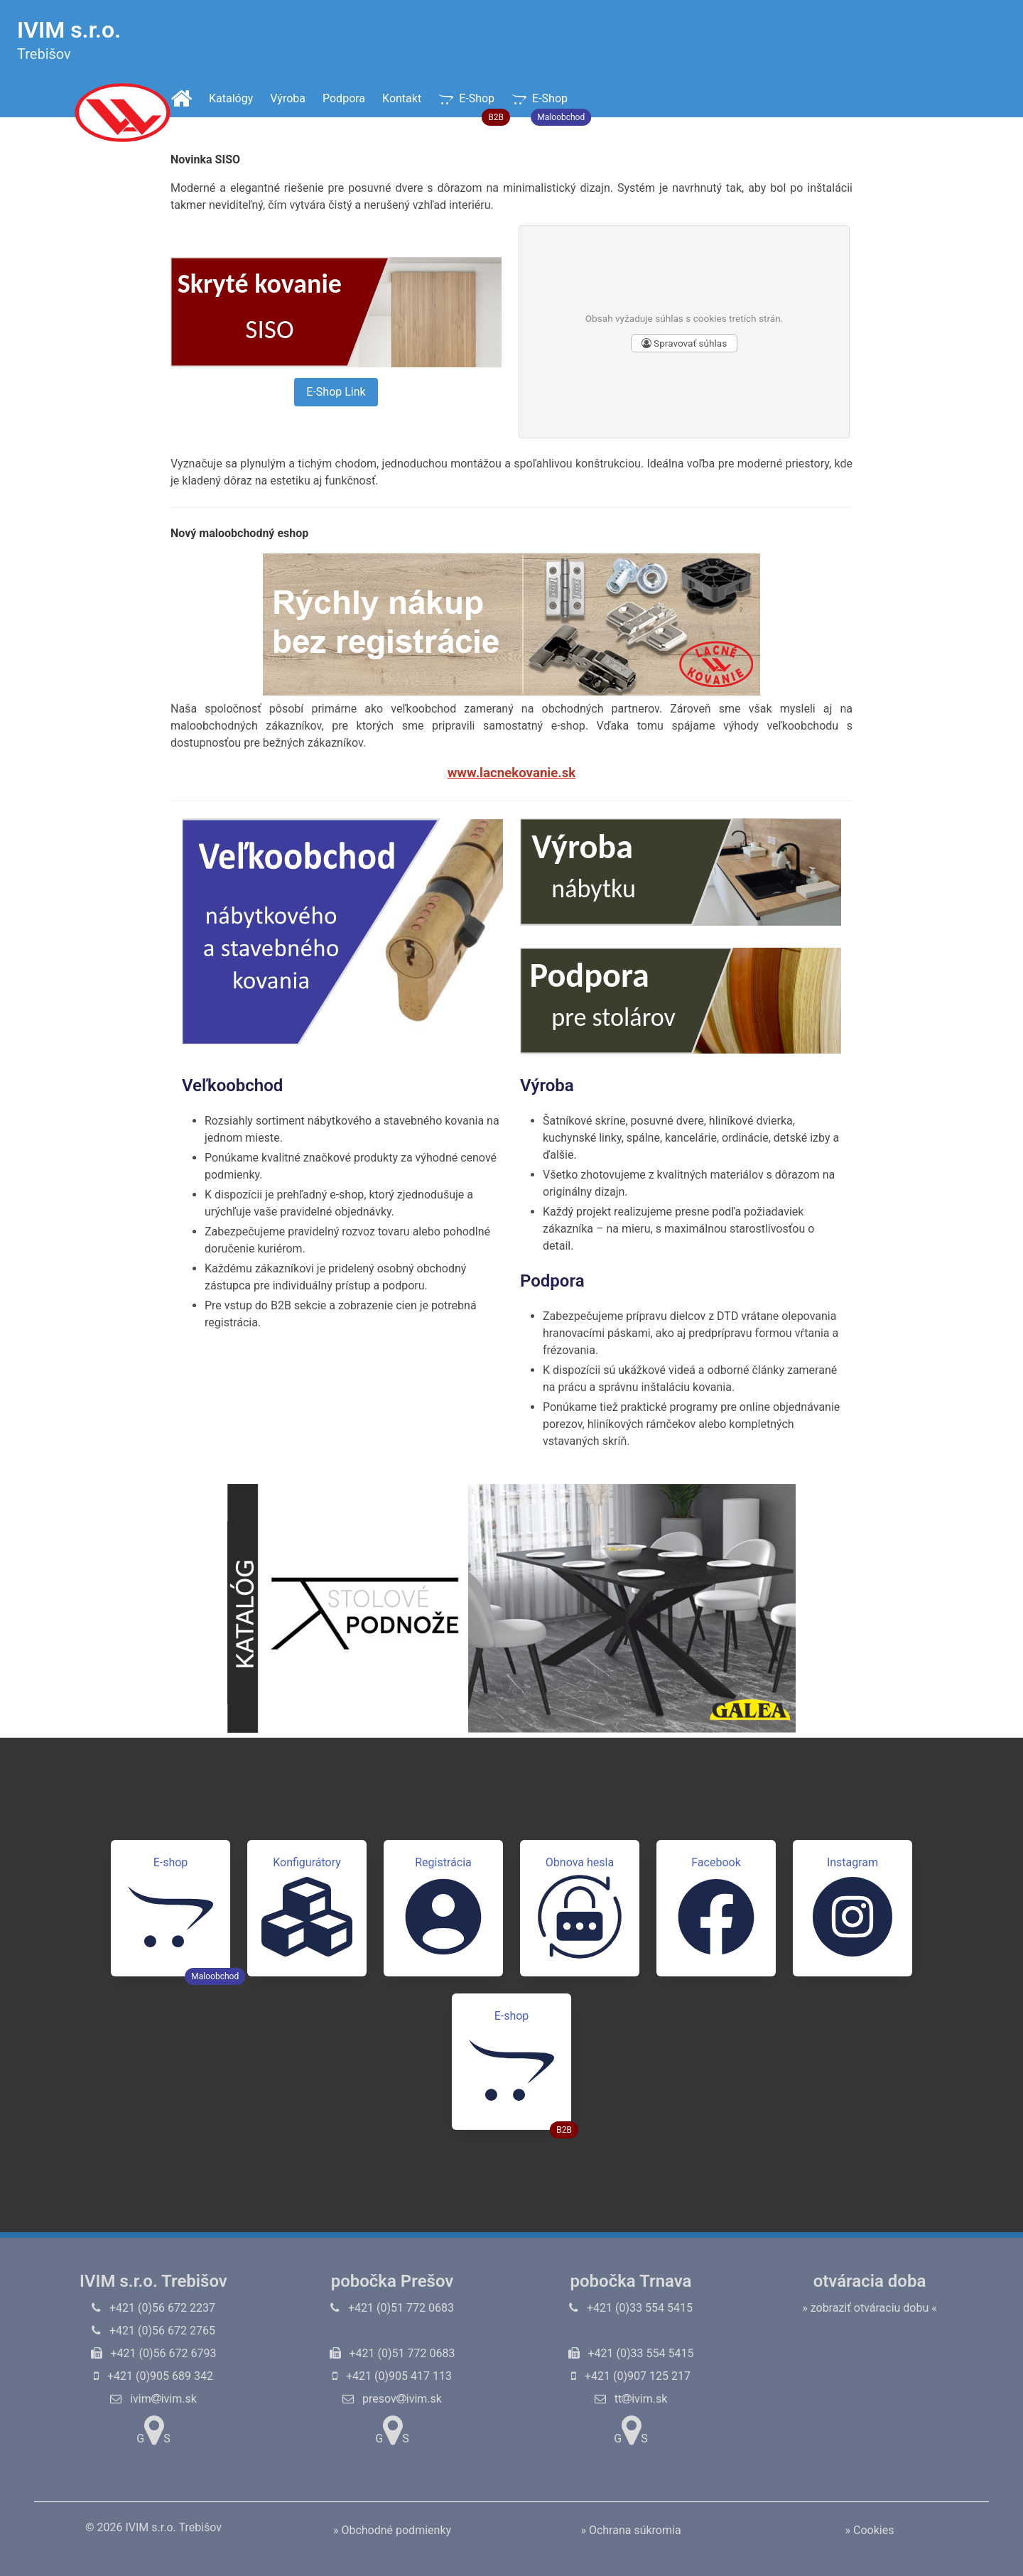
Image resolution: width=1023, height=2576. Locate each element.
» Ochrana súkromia (630, 2530)
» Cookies (869, 2530)
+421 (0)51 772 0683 (392, 2308)
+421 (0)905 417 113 (392, 2376)
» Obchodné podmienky (392, 2530)
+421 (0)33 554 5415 (631, 2308)
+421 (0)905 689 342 (153, 2376)
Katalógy (231, 98)
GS (153, 2430)
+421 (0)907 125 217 (631, 2376)
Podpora (344, 98)
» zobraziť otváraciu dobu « (869, 2308)
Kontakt (401, 98)
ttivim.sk (631, 2398)
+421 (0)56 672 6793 (154, 2353)
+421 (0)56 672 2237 (153, 2308)
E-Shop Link (335, 392)
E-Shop (470, 104)
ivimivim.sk (153, 2398)
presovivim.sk (392, 2398)
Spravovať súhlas (684, 343)
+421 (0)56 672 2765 (153, 2330)
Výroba (287, 98)
